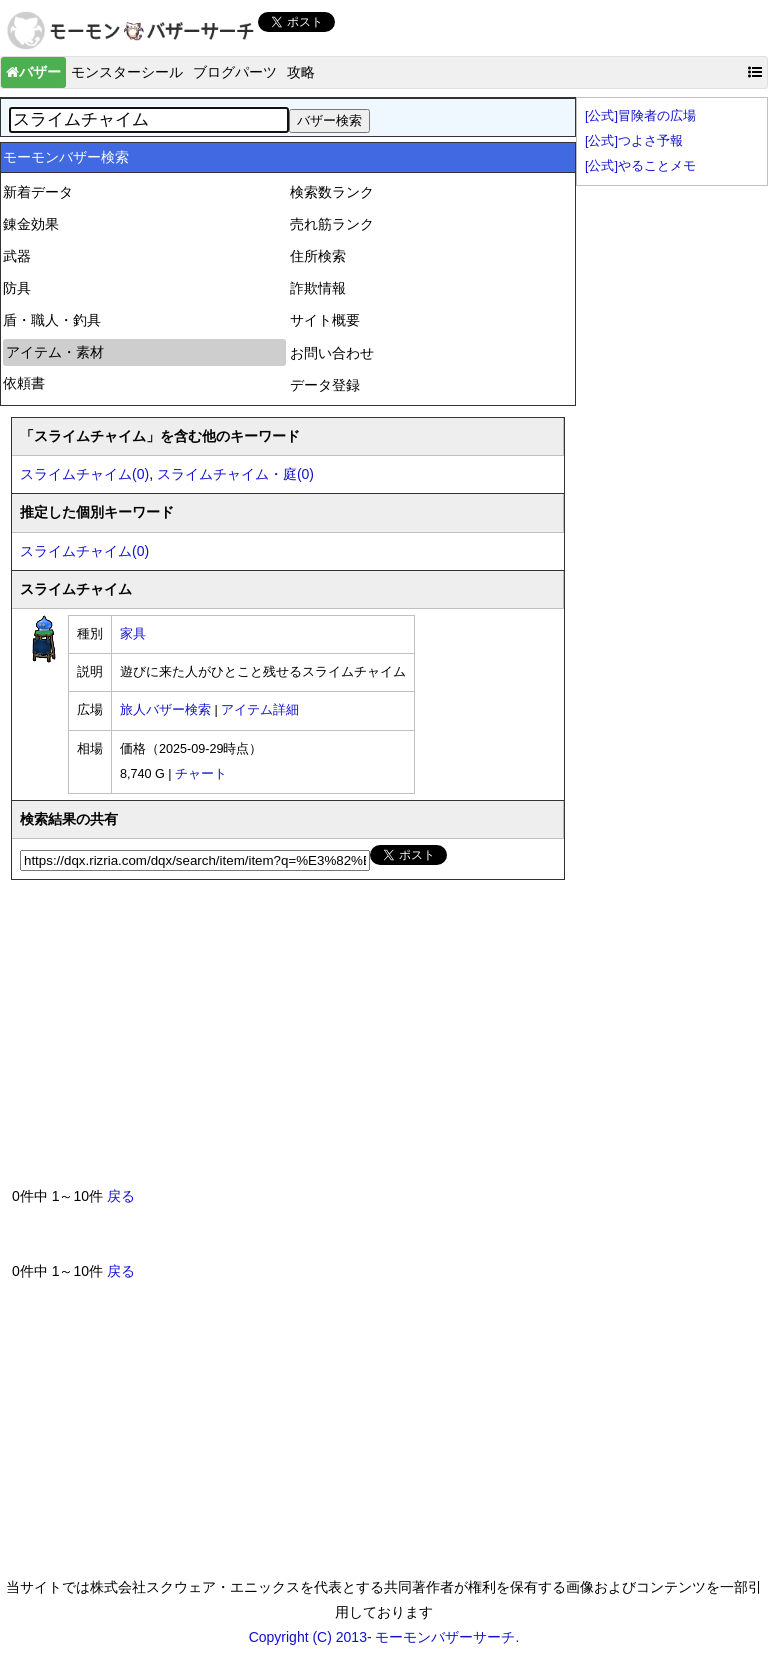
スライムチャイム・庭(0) (235, 474)
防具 (17, 288)
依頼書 (24, 383)
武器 (17, 256)
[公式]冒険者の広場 (640, 116)
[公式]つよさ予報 (634, 141)
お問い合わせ (332, 353)
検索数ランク (332, 192)
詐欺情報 (318, 288)
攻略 (301, 72)
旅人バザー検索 (165, 710)
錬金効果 (31, 224)
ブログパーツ (235, 72)
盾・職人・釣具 (52, 320)
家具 (133, 634)
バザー (33, 72)
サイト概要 (325, 320)
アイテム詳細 (260, 710)
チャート (201, 774)
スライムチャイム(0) (84, 474)
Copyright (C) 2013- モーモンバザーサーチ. (384, 1637)
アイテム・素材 (55, 352)
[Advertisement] (162, 1041)
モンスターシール (127, 72)
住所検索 (318, 256)
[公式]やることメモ (640, 166)
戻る (121, 1196)
